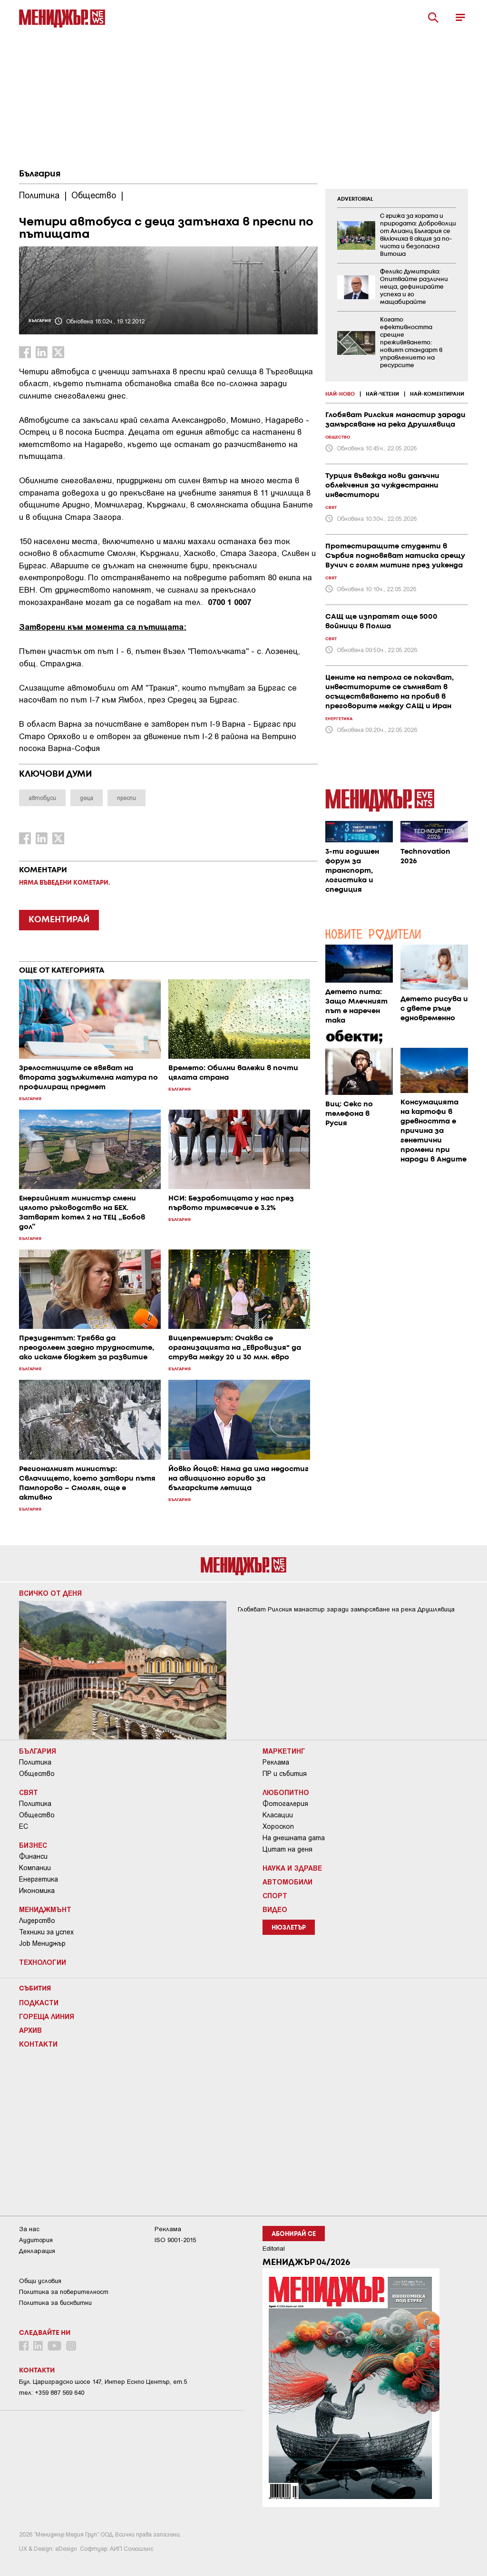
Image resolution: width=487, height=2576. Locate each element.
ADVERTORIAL (355, 199)
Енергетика (38, 1879)
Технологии (42, 1962)
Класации (278, 1815)
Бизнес (33, 1845)
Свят (28, 1792)
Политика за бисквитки (55, 2303)
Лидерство (37, 1920)
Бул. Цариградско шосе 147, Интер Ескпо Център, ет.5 (103, 2382)
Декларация (37, 2251)
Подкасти (38, 2002)
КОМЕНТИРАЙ (59, 920)
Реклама (276, 1762)
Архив (30, 2030)
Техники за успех (46, 1932)
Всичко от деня (50, 1593)
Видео (275, 1909)
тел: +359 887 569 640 (51, 2393)
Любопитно (286, 1792)
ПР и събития (285, 1773)
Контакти (38, 2043)
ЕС (23, 1826)
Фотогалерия (285, 1803)
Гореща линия (46, 2016)
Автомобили (287, 1881)
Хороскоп (278, 1826)
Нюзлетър (289, 1928)
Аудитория (36, 2240)
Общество (37, 1773)
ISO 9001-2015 (175, 2240)
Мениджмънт (45, 1909)
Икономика (37, 1890)
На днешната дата (294, 1837)
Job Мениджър (42, 1943)
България (39, 174)
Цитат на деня (287, 1849)
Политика (35, 1762)
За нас (29, 2229)
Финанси (33, 1856)
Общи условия (40, 2281)
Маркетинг (284, 1750)
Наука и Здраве (292, 1867)
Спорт (275, 1895)
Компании (35, 1867)
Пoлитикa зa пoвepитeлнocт (63, 2292)
